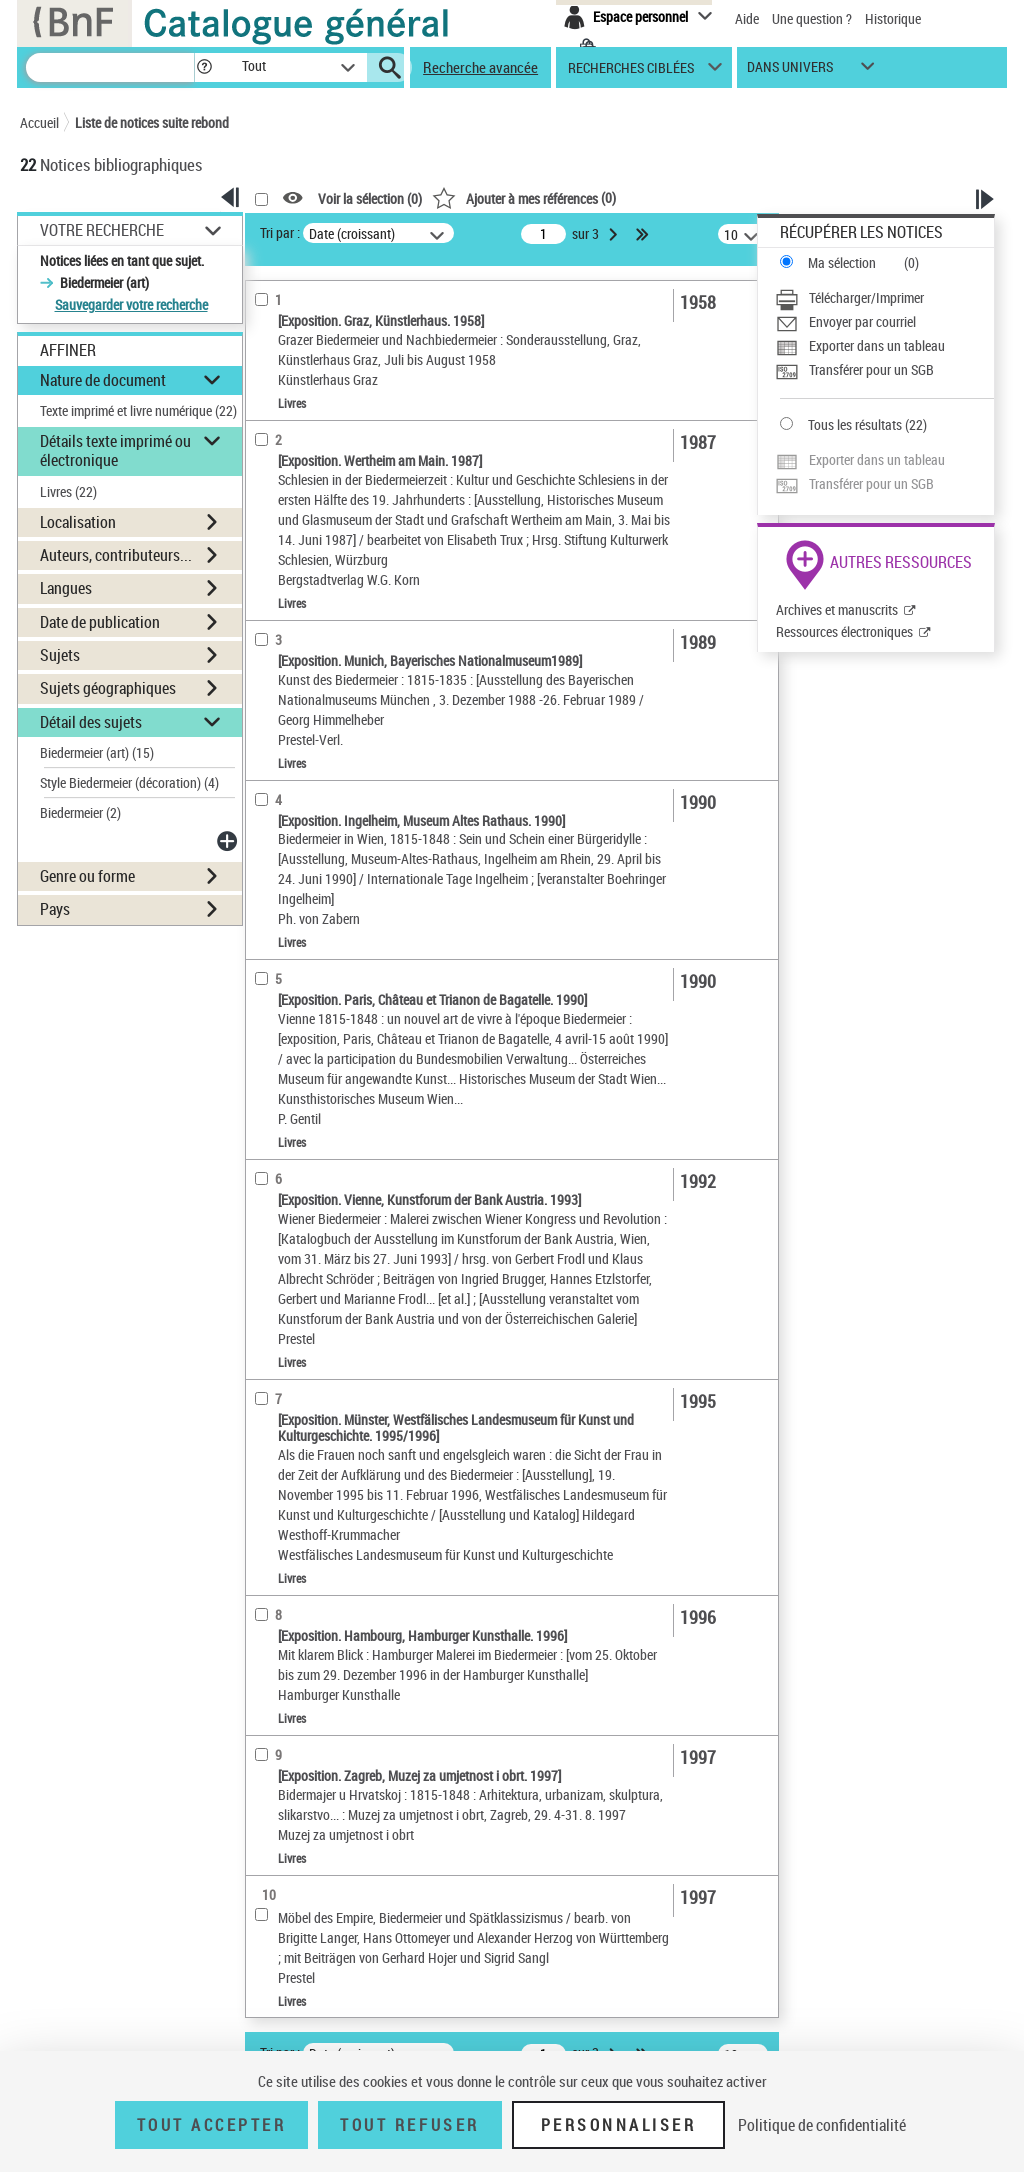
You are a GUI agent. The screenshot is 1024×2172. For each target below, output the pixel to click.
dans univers (790, 71)
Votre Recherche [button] (102, 230)
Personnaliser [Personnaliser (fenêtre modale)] (619, 2125)
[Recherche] (110, 67)
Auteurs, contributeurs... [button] (116, 555)
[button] (204, 67)
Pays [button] (55, 909)
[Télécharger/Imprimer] (884, 298)
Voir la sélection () (370, 198)
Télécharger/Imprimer (866, 297)
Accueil (39, 122)
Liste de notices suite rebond (152, 122)
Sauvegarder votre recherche (131, 304)
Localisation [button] (78, 522)
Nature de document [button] (103, 380)
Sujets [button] (60, 655)
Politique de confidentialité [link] (822, 2125)
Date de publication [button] (100, 622)
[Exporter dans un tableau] (884, 346)
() (524, 197)
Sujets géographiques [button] (108, 688)
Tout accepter (212, 2125)
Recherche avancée (480, 67)
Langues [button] (66, 588)
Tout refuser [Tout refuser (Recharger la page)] (409, 2125)
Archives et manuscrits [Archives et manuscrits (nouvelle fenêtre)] (837, 609)
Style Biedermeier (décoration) (129, 782)
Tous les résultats (855, 424)
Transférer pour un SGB (871, 369)
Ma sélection (842, 262)
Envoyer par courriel (862, 321)
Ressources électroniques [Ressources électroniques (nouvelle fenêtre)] (844, 631)
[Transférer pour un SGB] (884, 370)
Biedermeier (80, 812)
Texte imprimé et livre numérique (138, 410)
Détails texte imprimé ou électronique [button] (115, 450)
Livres (68, 491)
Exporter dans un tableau (877, 345)
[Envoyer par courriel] (884, 322)
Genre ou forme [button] (87, 876)
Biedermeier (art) (97, 752)
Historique (893, 18)
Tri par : (280, 232)
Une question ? (812, 18)
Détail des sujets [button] (91, 722)
